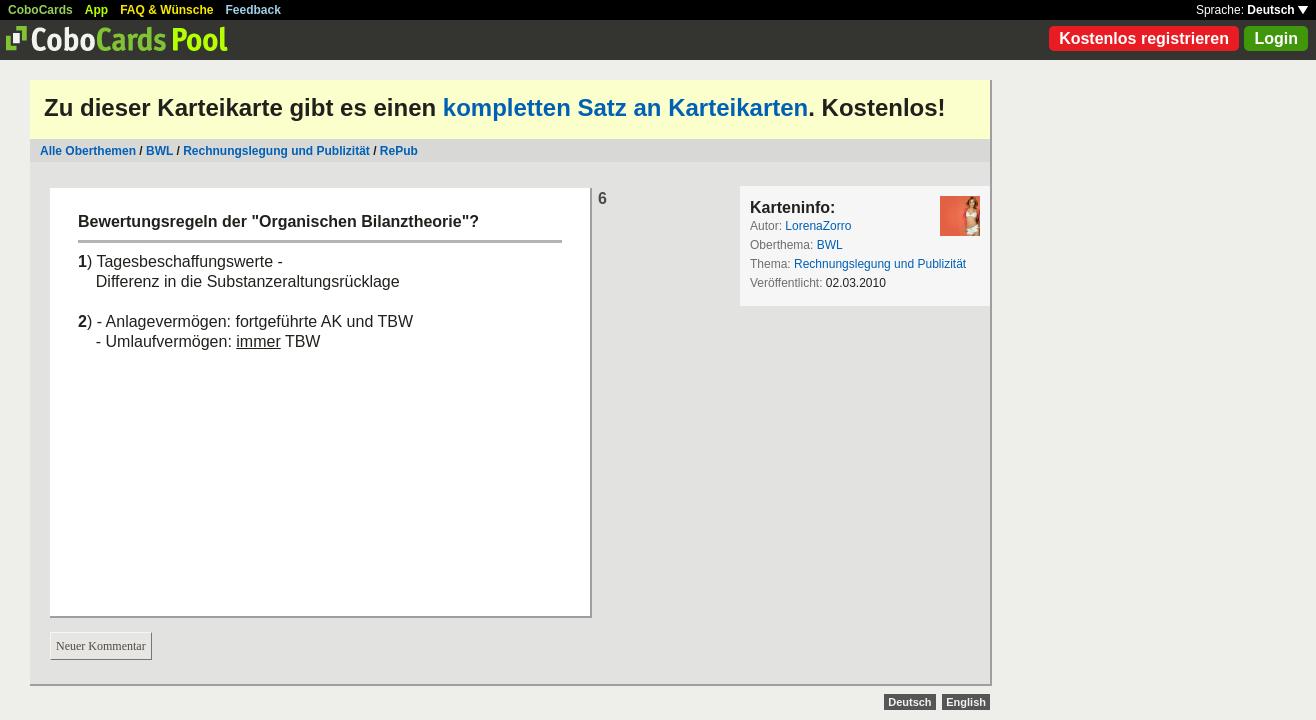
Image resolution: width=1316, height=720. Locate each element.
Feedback (253, 10)
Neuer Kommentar (101, 646)
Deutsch (1277, 10)
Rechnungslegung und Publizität (276, 151)
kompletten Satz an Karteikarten (625, 107)
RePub (399, 151)
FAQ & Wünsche (166, 10)
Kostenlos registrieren (1144, 38)
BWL (159, 151)
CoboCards (40, 10)
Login (1276, 38)
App (96, 10)
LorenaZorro (818, 226)
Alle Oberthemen (88, 151)
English (966, 702)
